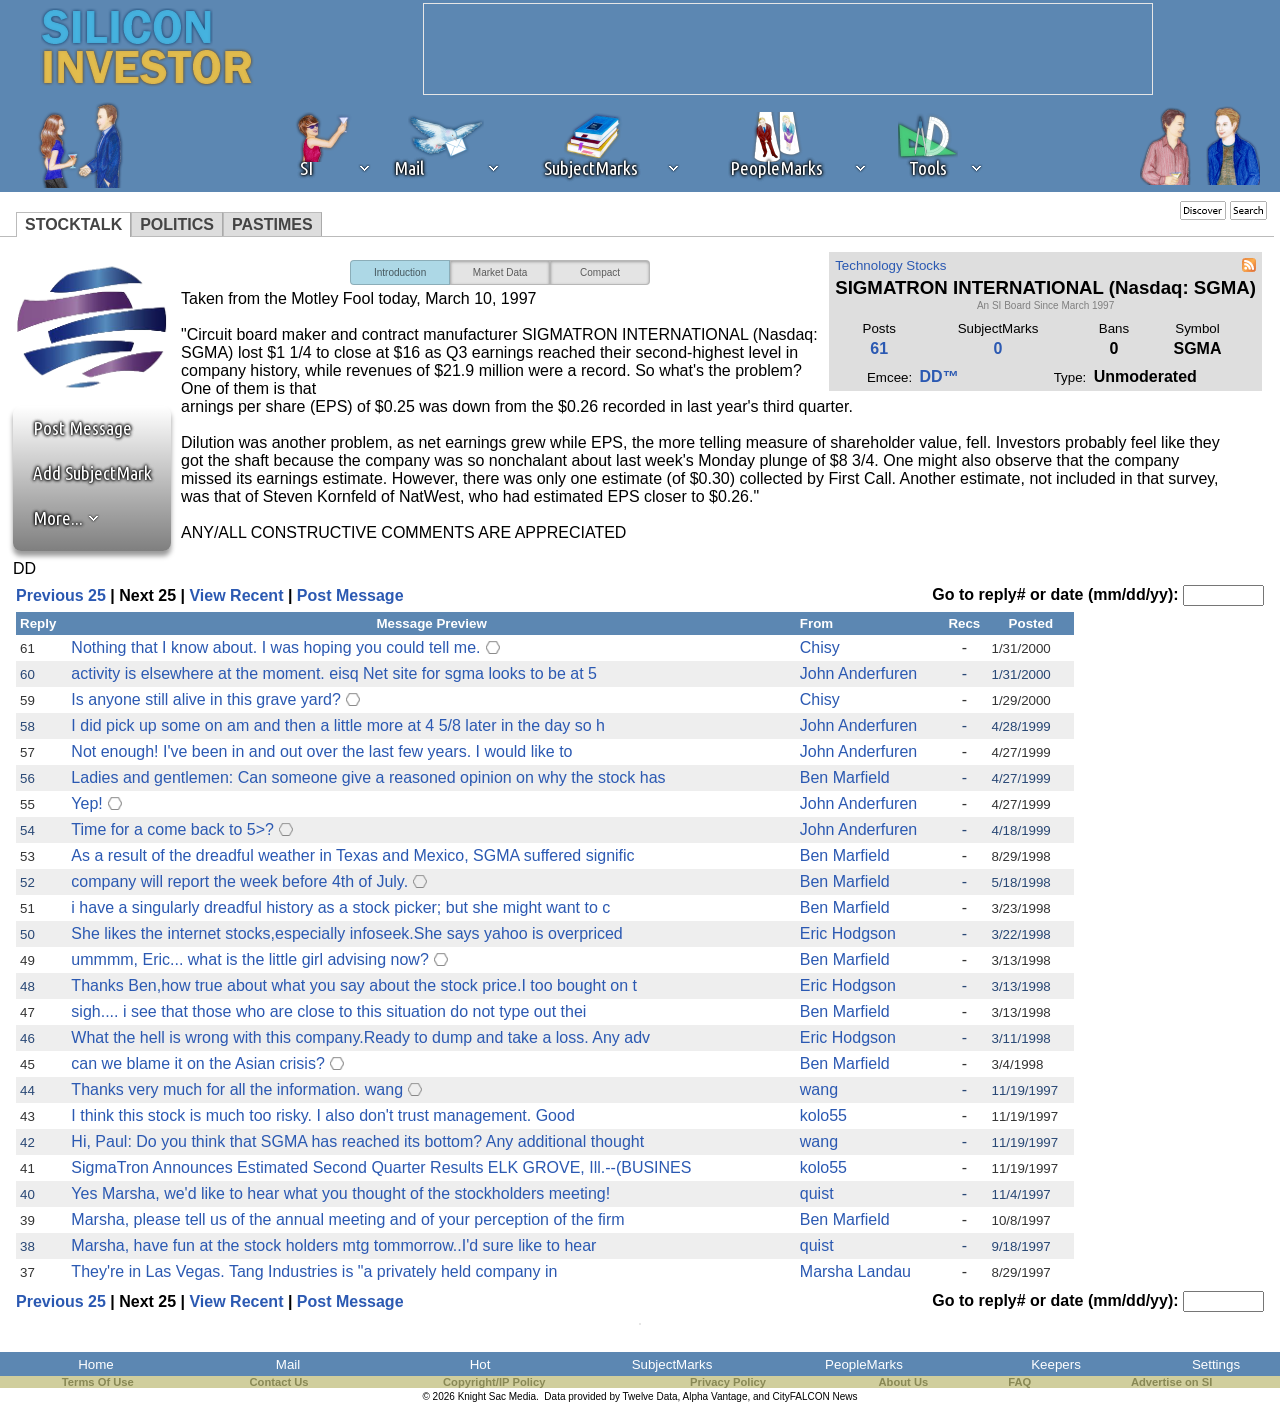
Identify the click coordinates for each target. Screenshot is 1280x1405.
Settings (1216, 1364)
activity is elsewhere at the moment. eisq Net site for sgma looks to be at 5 (334, 673)
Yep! (86, 803)
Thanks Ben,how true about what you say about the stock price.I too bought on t (354, 985)
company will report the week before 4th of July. (239, 881)
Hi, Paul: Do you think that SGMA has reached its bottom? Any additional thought (357, 1141)
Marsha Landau (855, 1271)
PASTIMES (272, 224)
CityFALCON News (815, 1396)
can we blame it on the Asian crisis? (197, 1063)
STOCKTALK (73, 224)
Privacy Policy (728, 1382)
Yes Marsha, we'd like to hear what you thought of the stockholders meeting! (340, 1193)
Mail (288, 1364)
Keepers (1056, 1364)
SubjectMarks (672, 1364)
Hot (480, 1364)
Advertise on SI (1171, 1382)
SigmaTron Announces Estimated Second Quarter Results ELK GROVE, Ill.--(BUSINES (381, 1167)
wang (819, 1089)
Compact (600, 272)
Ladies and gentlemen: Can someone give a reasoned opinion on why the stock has (368, 777)
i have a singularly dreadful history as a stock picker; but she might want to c (340, 907)
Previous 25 (61, 595)
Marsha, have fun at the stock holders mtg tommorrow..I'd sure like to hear (333, 1245)
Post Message (73, 428)
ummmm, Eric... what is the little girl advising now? (249, 959)
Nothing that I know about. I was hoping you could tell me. (275, 647)
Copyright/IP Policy (494, 1382)
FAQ (1019, 1382)
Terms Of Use (98, 1382)
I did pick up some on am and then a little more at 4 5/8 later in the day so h (338, 725)
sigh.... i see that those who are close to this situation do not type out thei (328, 1011)
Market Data (500, 272)
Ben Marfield (845, 777)
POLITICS (177, 224)
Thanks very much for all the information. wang (237, 1089)
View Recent (236, 595)
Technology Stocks (890, 265)
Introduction (400, 272)
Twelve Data (650, 1396)
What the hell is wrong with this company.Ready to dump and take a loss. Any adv (360, 1037)
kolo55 (823, 1115)
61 (879, 348)
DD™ (939, 376)
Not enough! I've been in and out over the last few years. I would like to (321, 751)
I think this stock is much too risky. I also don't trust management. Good (322, 1115)
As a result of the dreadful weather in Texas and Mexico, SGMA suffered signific (352, 855)
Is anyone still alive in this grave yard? (205, 699)
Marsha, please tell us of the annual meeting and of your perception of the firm (347, 1219)
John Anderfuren (858, 673)
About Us (904, 1382)
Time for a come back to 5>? (172, 829)
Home (96, 1364)
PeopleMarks (864, 1364)
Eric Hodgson (848, 933)
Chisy (820, 647)
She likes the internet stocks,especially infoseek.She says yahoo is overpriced (346, 933)
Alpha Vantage (715, 1396)
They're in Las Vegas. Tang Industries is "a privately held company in (314, 1271)
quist (817, 1193)
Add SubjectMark (92, 473)
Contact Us (279, 1382)
